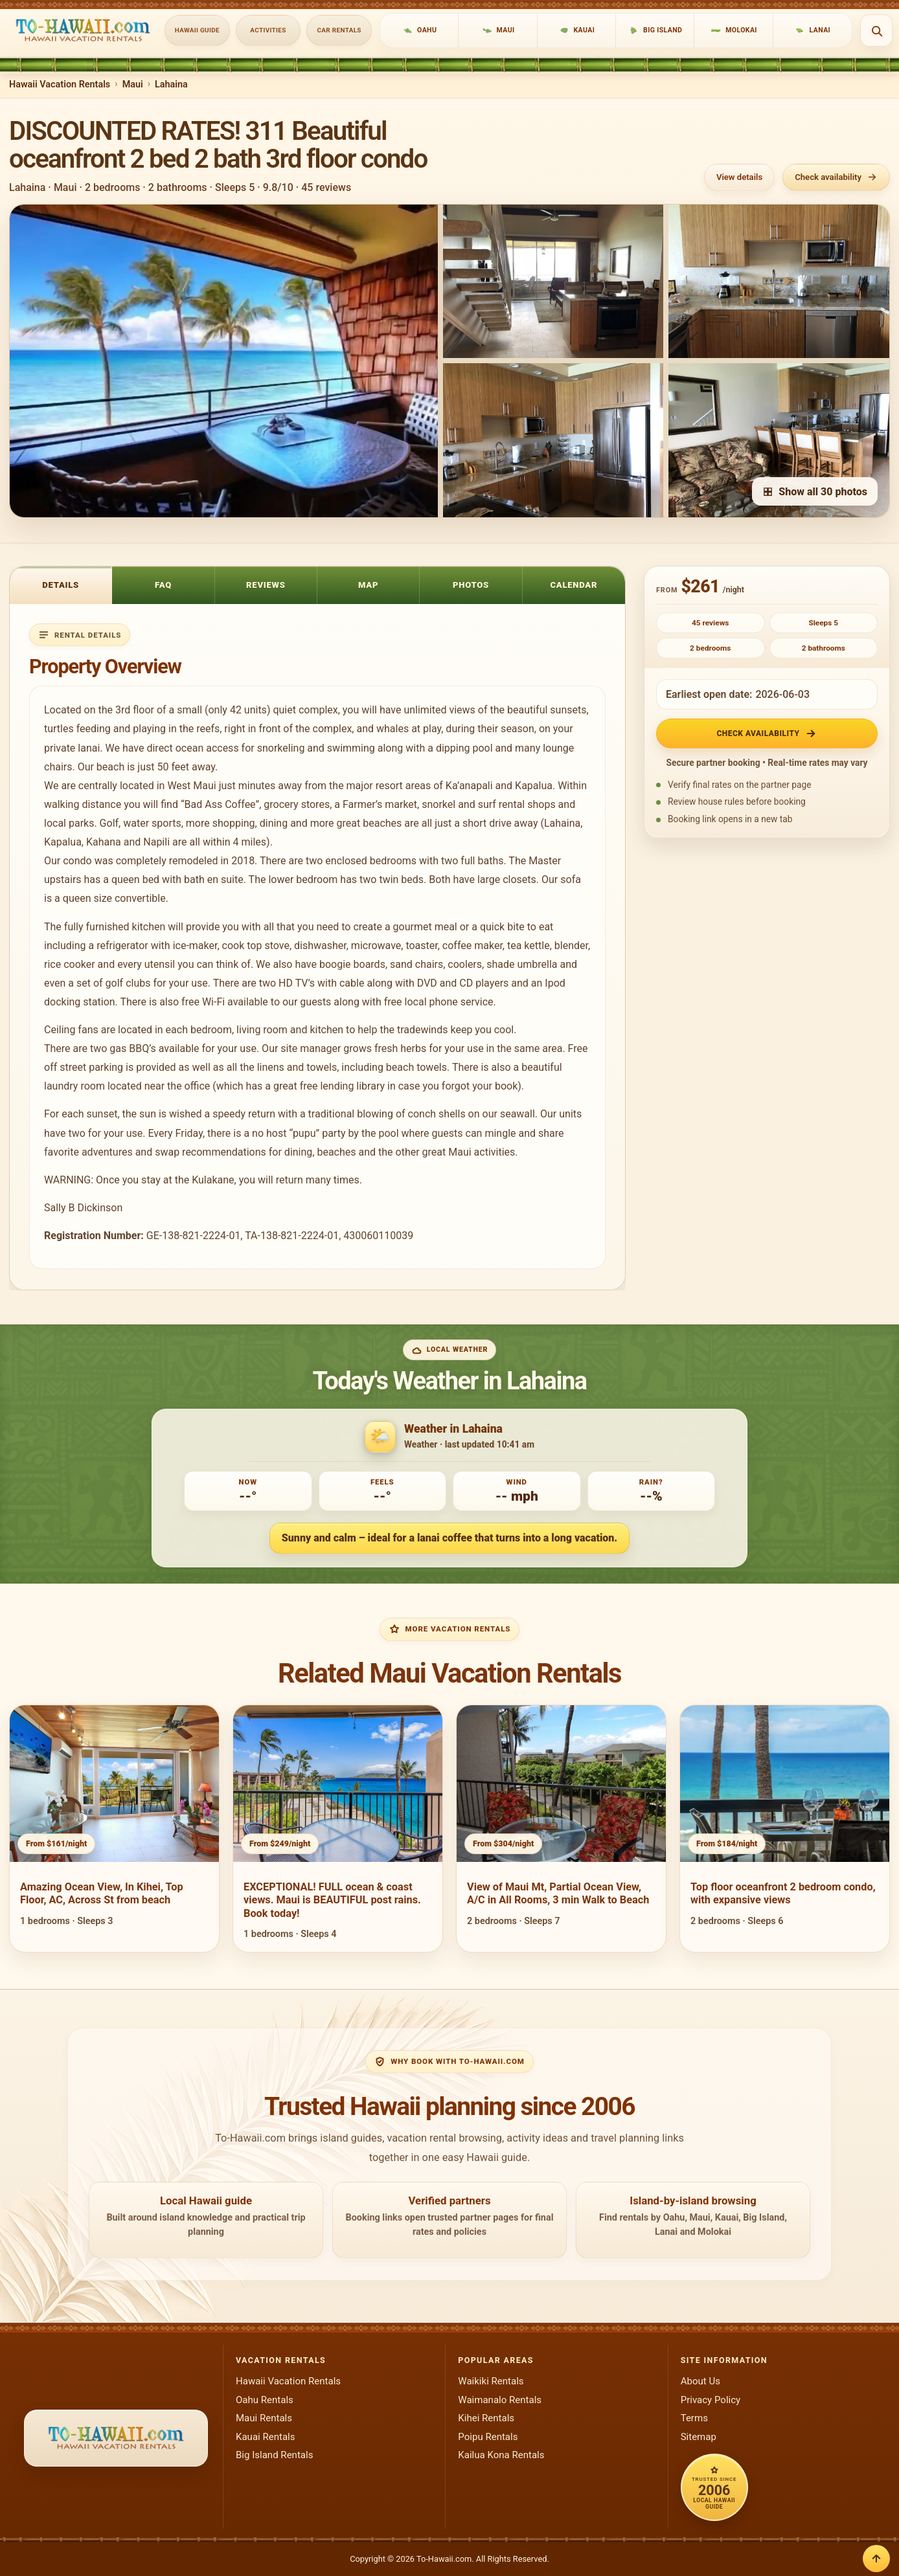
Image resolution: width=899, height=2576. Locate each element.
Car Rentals (339, 30)
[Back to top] (876, 2558)
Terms (694, 2418)
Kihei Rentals (486, 2418)
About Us (700, 2381)
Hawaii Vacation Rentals (59, 84)
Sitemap (698, 2437)
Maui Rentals (264, 2418)
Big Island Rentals (274, 2455)
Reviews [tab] (266, 585)
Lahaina (171, 84)
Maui (132, 84)
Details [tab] (60, 585)
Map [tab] (368, 585)
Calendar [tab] (573, 585)
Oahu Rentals (264, 2400)
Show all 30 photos (814, 492)
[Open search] (876, 30)
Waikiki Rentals (490, 2381)
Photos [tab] (471, 585)
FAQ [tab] (163, 585)
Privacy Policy (711, 2400)
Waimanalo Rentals (499, 2400)
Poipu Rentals (488, 2437)
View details (739, 177)
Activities (268, 30)
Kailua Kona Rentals (501, 2455)
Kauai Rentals (265, 2437)
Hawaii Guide (197, 30)
